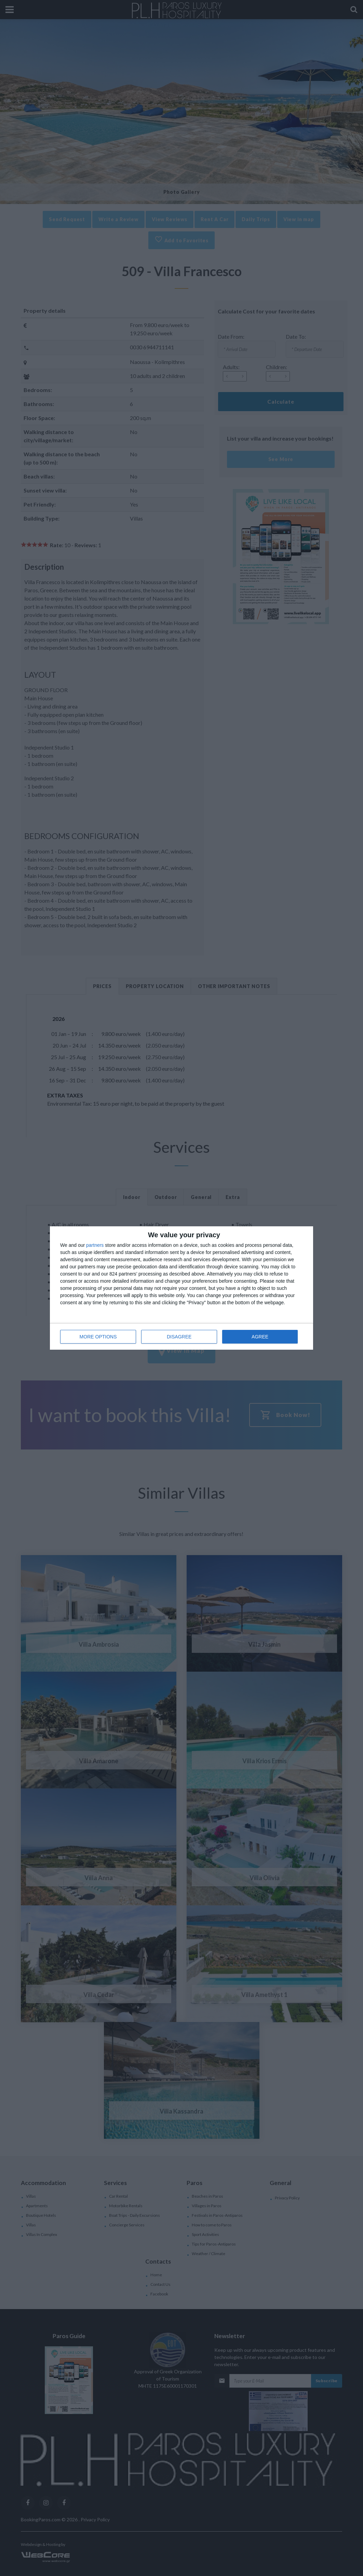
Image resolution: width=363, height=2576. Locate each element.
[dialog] (181, 1288)
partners (95, 1245)
